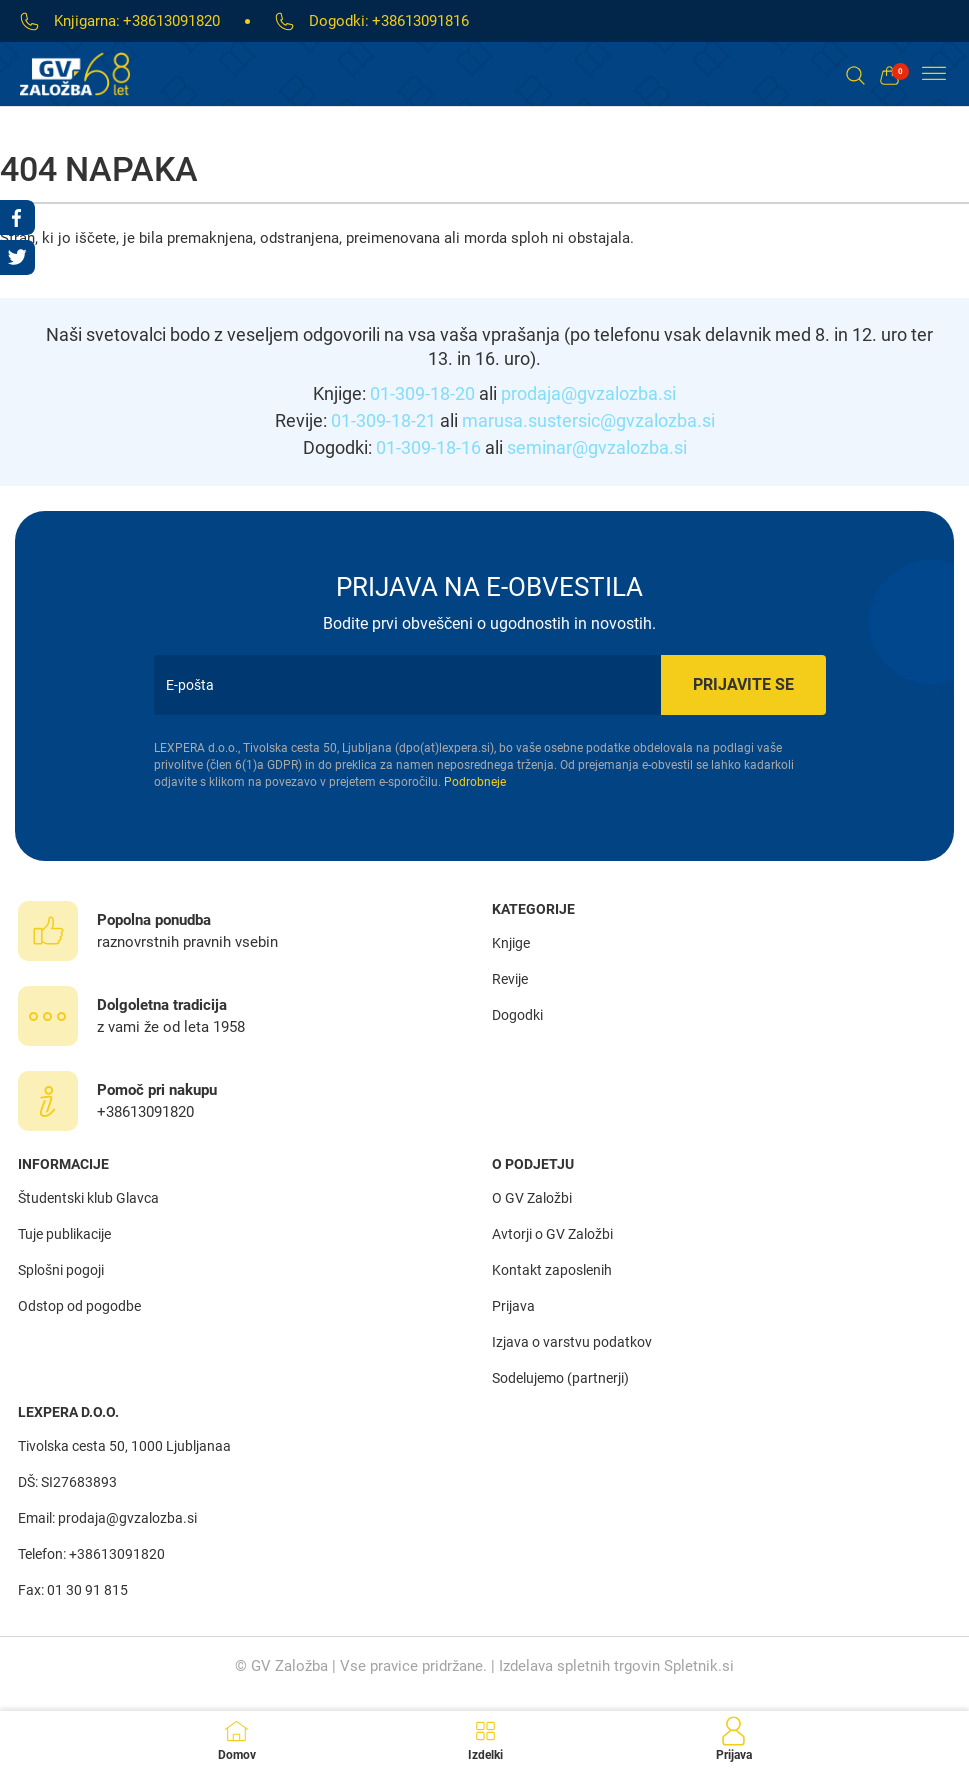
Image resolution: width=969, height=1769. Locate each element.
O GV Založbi (532, 1198)
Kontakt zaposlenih (552, 1270)
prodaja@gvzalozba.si (588, 393)
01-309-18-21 (383, 420)
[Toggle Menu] (934, 74)
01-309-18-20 (422, 393)
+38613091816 (420, 21)
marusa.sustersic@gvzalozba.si (588, 420)
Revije (510, 979)
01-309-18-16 (428, 447)
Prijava (513, 1306)
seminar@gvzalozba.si (597, 447)
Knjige (511, 943)
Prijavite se (743, 684)
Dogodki (517, 1015)
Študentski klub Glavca (88, 1198)
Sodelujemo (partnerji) (560, 1378)
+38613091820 (171, 21)
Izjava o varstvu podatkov (572, 1342)
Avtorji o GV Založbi (552, 1234)
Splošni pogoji (61, 1270)
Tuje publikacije (64, 1234)
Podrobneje (475, 782)
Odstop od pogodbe (79, 1306)
